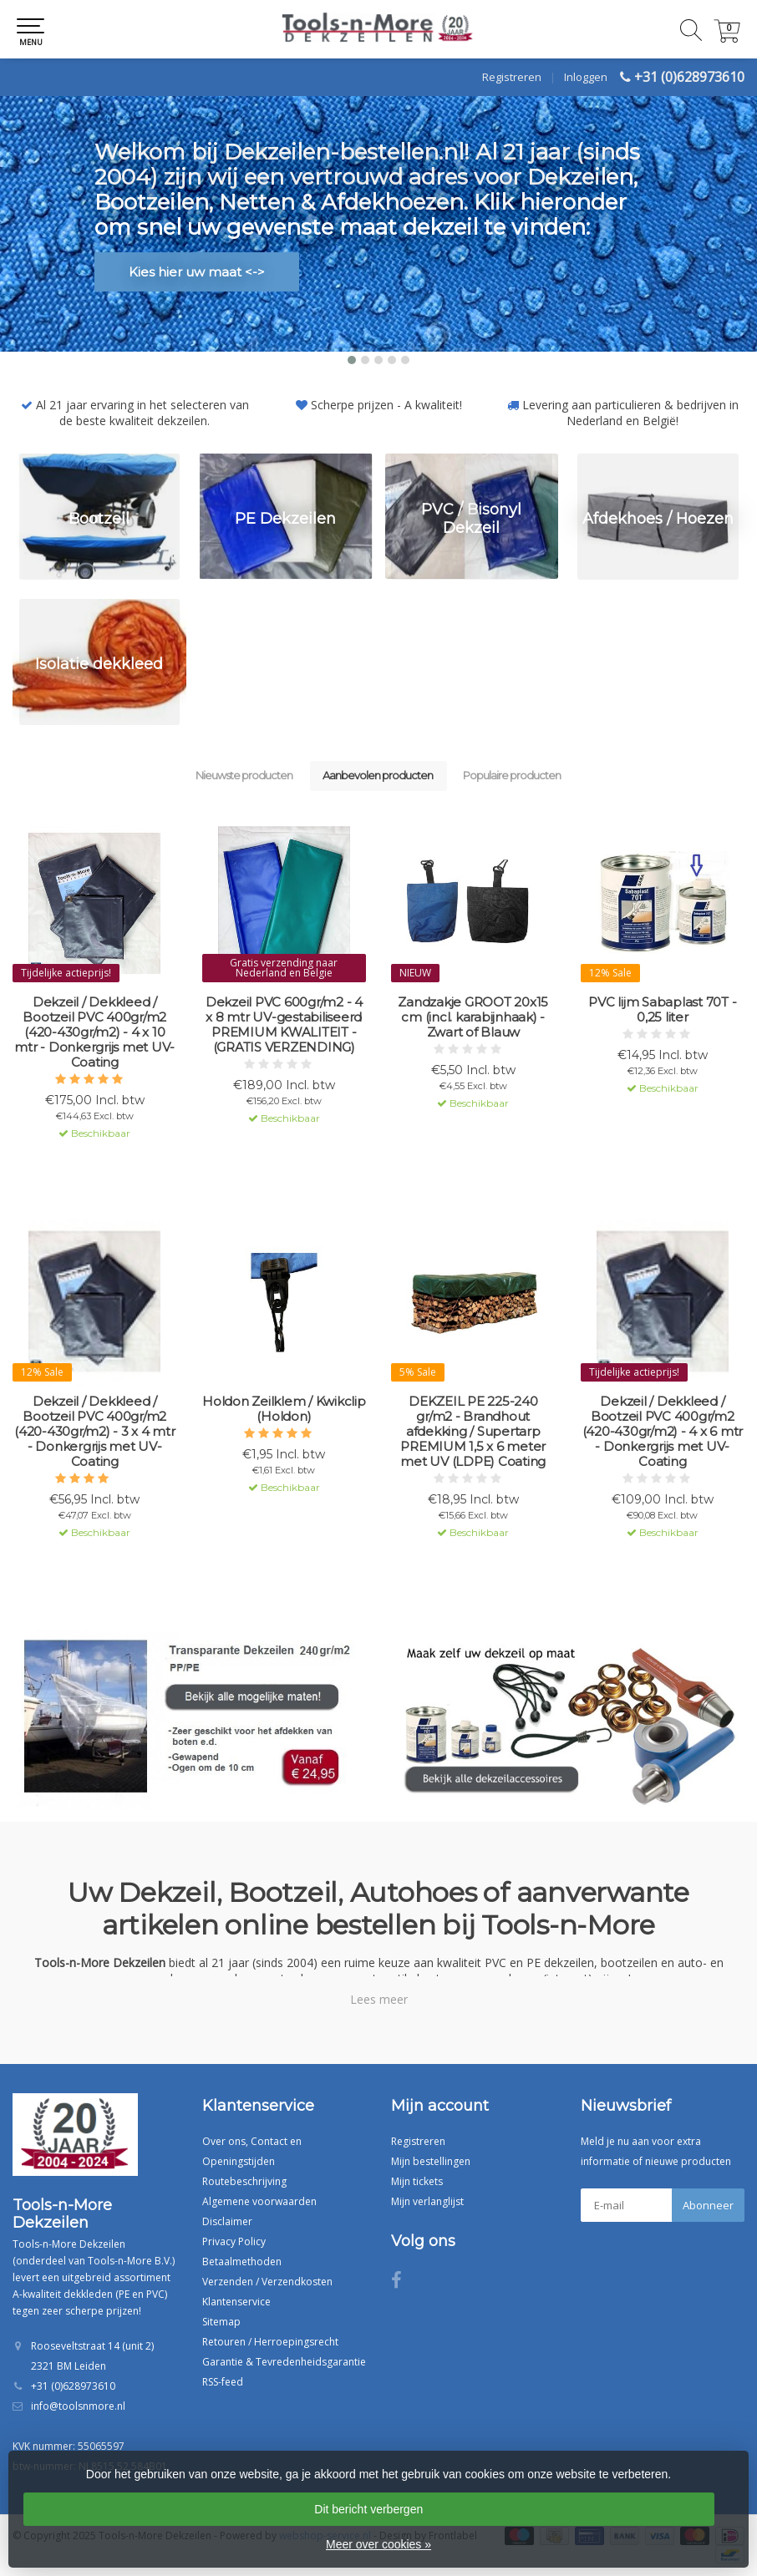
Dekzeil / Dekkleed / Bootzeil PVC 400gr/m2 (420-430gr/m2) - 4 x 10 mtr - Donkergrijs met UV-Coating (94, 1032)
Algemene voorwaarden (259, 2201)
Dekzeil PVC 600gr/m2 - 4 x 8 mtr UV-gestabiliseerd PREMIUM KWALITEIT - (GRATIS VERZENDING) (284, 1025)
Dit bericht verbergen (368, 2509)
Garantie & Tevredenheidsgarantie (284, 2362)
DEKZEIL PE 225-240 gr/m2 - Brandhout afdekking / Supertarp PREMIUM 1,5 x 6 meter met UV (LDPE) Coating (473, 1431)
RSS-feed (222, 2382)
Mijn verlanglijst (427, 2201)
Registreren (511, 76)
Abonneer (708, 2205)
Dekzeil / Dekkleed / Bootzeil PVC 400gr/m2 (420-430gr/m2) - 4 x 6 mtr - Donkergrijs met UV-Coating (663, 1431)
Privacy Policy (234, 2241)
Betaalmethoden (242, 2261)
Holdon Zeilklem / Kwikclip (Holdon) (284, 1409)
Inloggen (585, 76)
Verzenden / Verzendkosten (267, 2281)
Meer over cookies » (378, 2544)
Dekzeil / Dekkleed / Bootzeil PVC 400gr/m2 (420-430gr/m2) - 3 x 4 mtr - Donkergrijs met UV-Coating (94, 1431)
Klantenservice (236, 2302)
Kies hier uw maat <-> (197, 272)
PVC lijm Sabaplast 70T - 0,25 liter (662, 1010)
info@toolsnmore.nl (78, 2406)
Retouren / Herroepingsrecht (270, 2342)
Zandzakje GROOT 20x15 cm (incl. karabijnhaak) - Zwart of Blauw (473, 1017)
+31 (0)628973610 (689, 77)
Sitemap (221, 2322)
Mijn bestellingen (430, 2161)
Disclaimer (227, 2221)
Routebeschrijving (244, 2181)
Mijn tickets (417, 2181)
